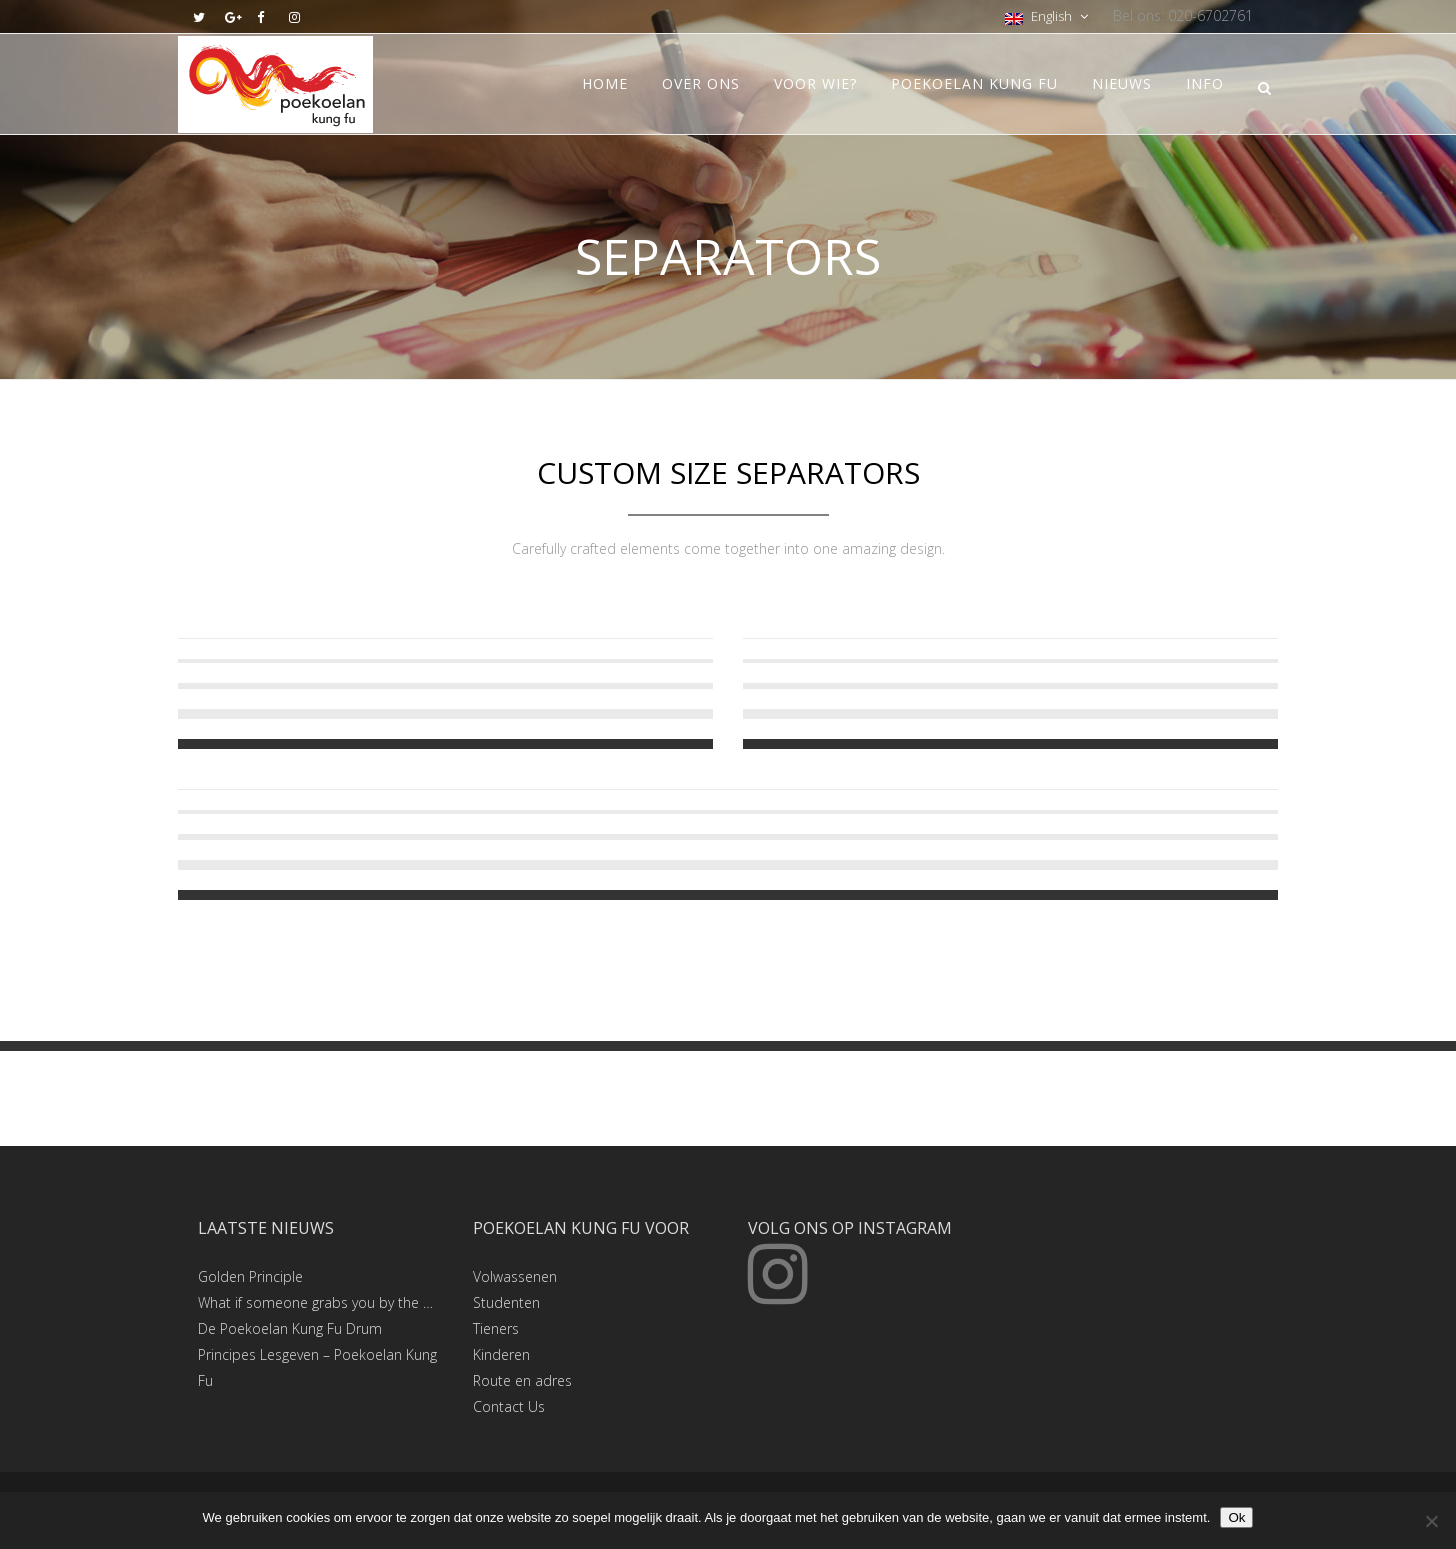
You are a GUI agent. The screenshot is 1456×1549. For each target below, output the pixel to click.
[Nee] (1431, 1521)
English (1040, 16)
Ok (1236, 1517)
